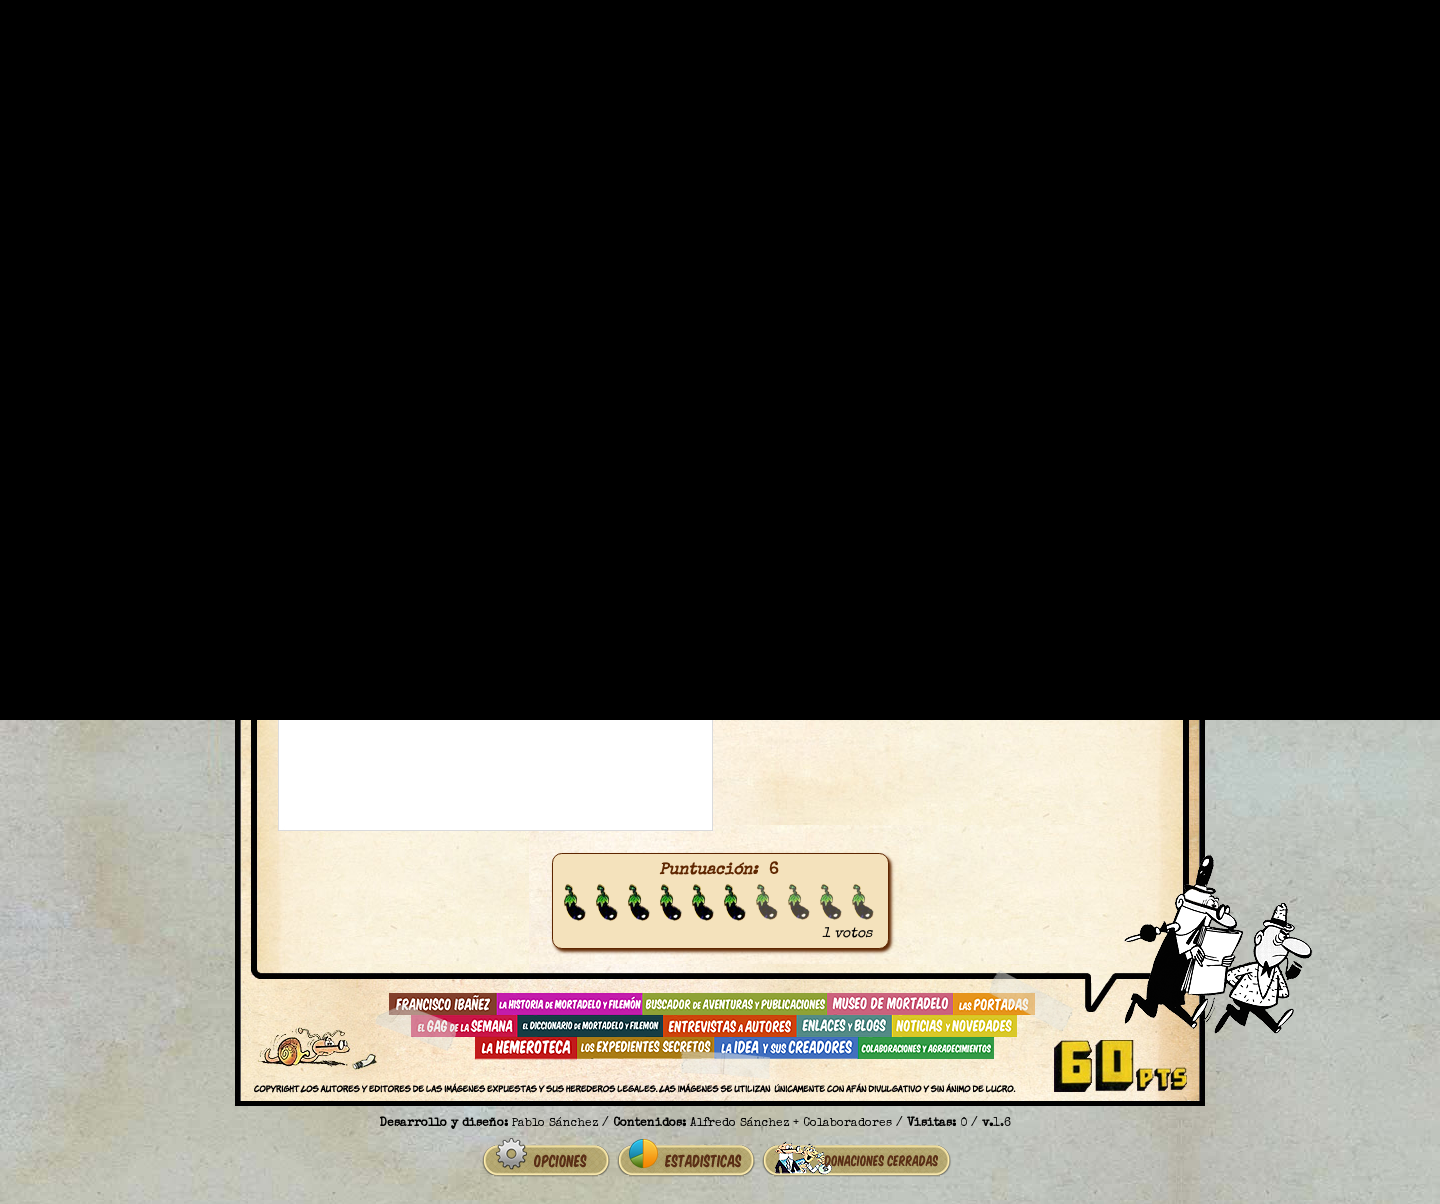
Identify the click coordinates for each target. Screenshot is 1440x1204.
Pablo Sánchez (555, 1124)
